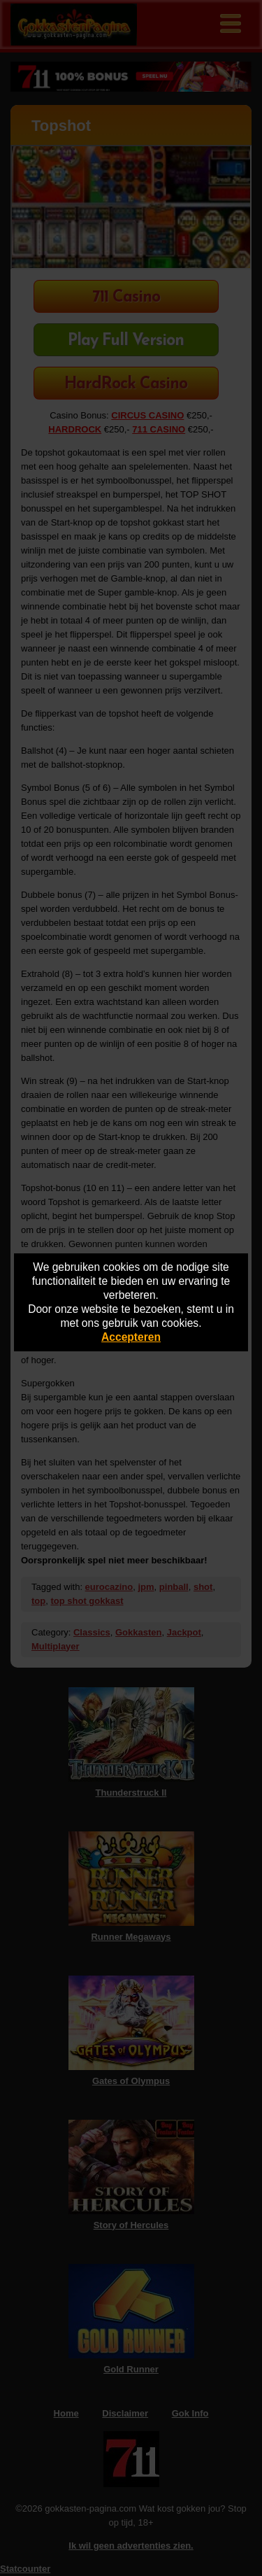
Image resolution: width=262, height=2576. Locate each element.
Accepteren (131, 1337)
